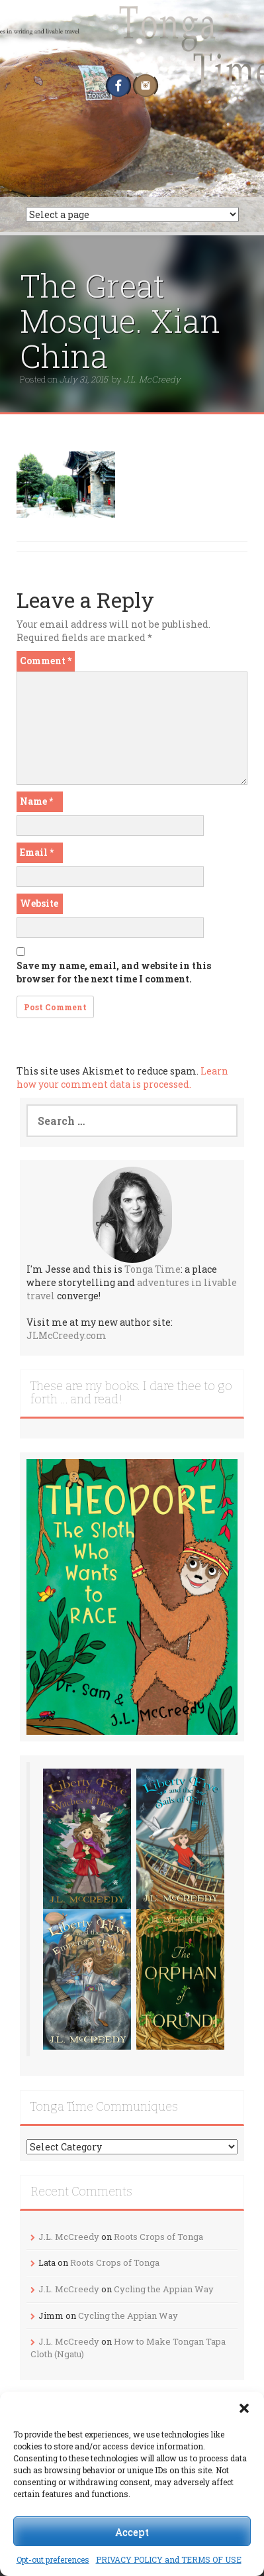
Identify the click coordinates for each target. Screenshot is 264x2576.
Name (36, 801)
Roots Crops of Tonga (158, 2237)
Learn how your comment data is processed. (122, 1077)
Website (39, 903)
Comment (45, 660)
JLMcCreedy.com (66, 1335)
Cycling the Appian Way (164, 2289)
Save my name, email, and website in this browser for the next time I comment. (114, 972)
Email (37, 852)
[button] (244, 2408)
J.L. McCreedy (152, 379)
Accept (132, 2531)
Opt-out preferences (53, 2559)
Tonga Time (152, 1269)
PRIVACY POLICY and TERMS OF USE (169, 2559)
